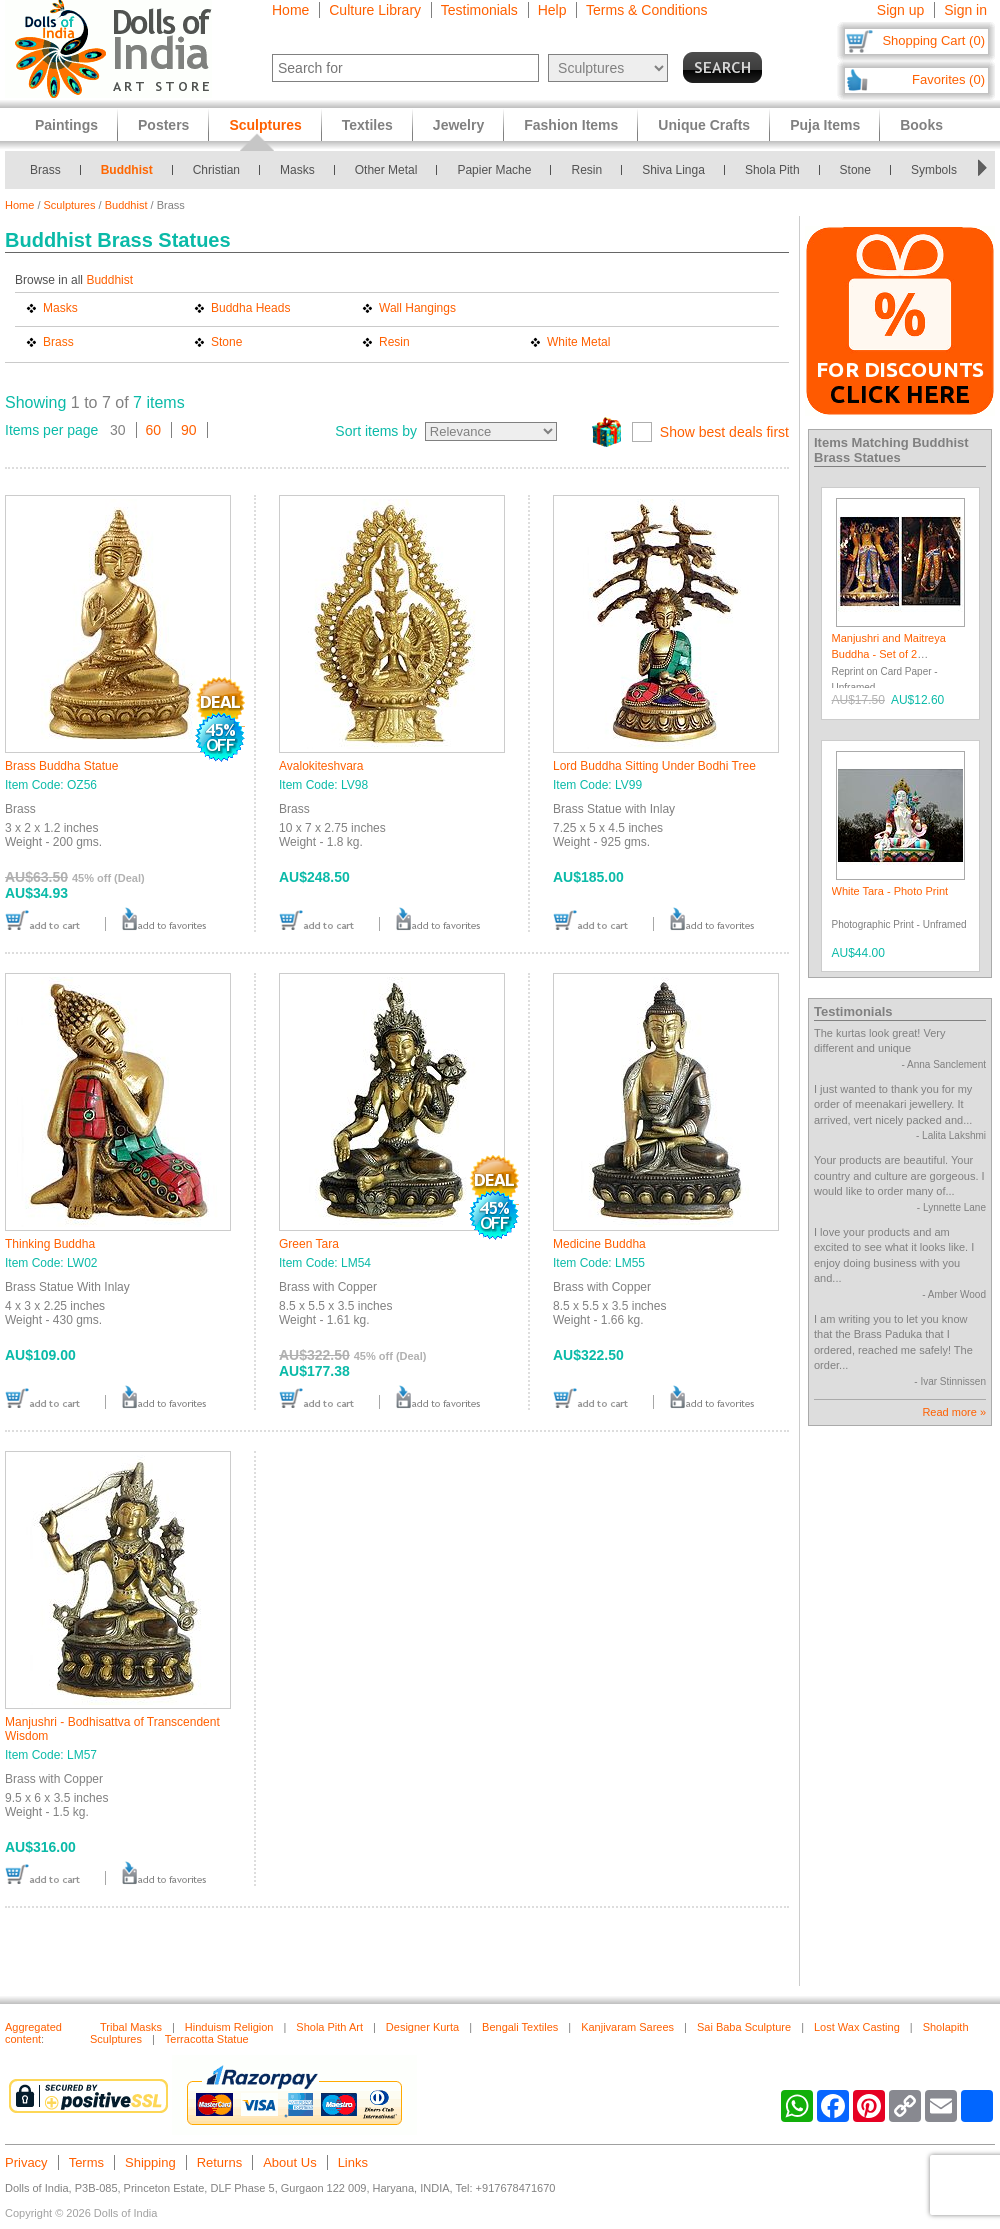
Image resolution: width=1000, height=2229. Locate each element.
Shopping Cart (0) (933, 40)
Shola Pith (772, 170)
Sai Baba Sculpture (744, 2027)
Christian (216, 170)
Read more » (954, 1412)
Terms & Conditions (646, 10)
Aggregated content (33, 2033)
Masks (297, 170)
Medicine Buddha (599, 1244)
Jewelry (458, 125)
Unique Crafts (704, 125)
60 (154, 430)
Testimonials (479, 10)
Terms (86, 2162)
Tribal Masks (131, 2027)
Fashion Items (571, 125)
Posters (163, 125)
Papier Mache (494, 170)
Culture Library (375, 10)
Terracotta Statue (207, 2039)
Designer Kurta (422, 2027)
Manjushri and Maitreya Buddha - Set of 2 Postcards (889, 653)
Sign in (965, 10)
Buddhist (127, 170)
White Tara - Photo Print (890, 891)
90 (189, 430)
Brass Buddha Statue (61, 766)
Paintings (66, 125)
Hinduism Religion (229, 2027)
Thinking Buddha (50, 1244)
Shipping (150, 2162)
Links (353, 2162)
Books (921, 125)
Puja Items (825, 125)
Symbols (934, 170)
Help (552, 10)
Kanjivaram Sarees (627, 2027)
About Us (289, 2162)
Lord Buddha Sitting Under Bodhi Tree (654, 766)
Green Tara (309, 1244)
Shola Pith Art (329, 2027)
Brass (45, 170)
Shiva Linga (673, 170)
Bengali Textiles (520, 2027)
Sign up (900, 10)
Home (290, 10)
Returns (220, 2162)
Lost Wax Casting (857, 2027)
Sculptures (70, 205)
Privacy (26, 2162)
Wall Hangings (417, 308)
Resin (586, 170)
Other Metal (386, 170)
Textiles (367, 125)
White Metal (578, 342)
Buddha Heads (250, 308)
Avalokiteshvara (321, 766)
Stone (855, 170)
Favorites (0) (948, 79)
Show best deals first (724, 432)
